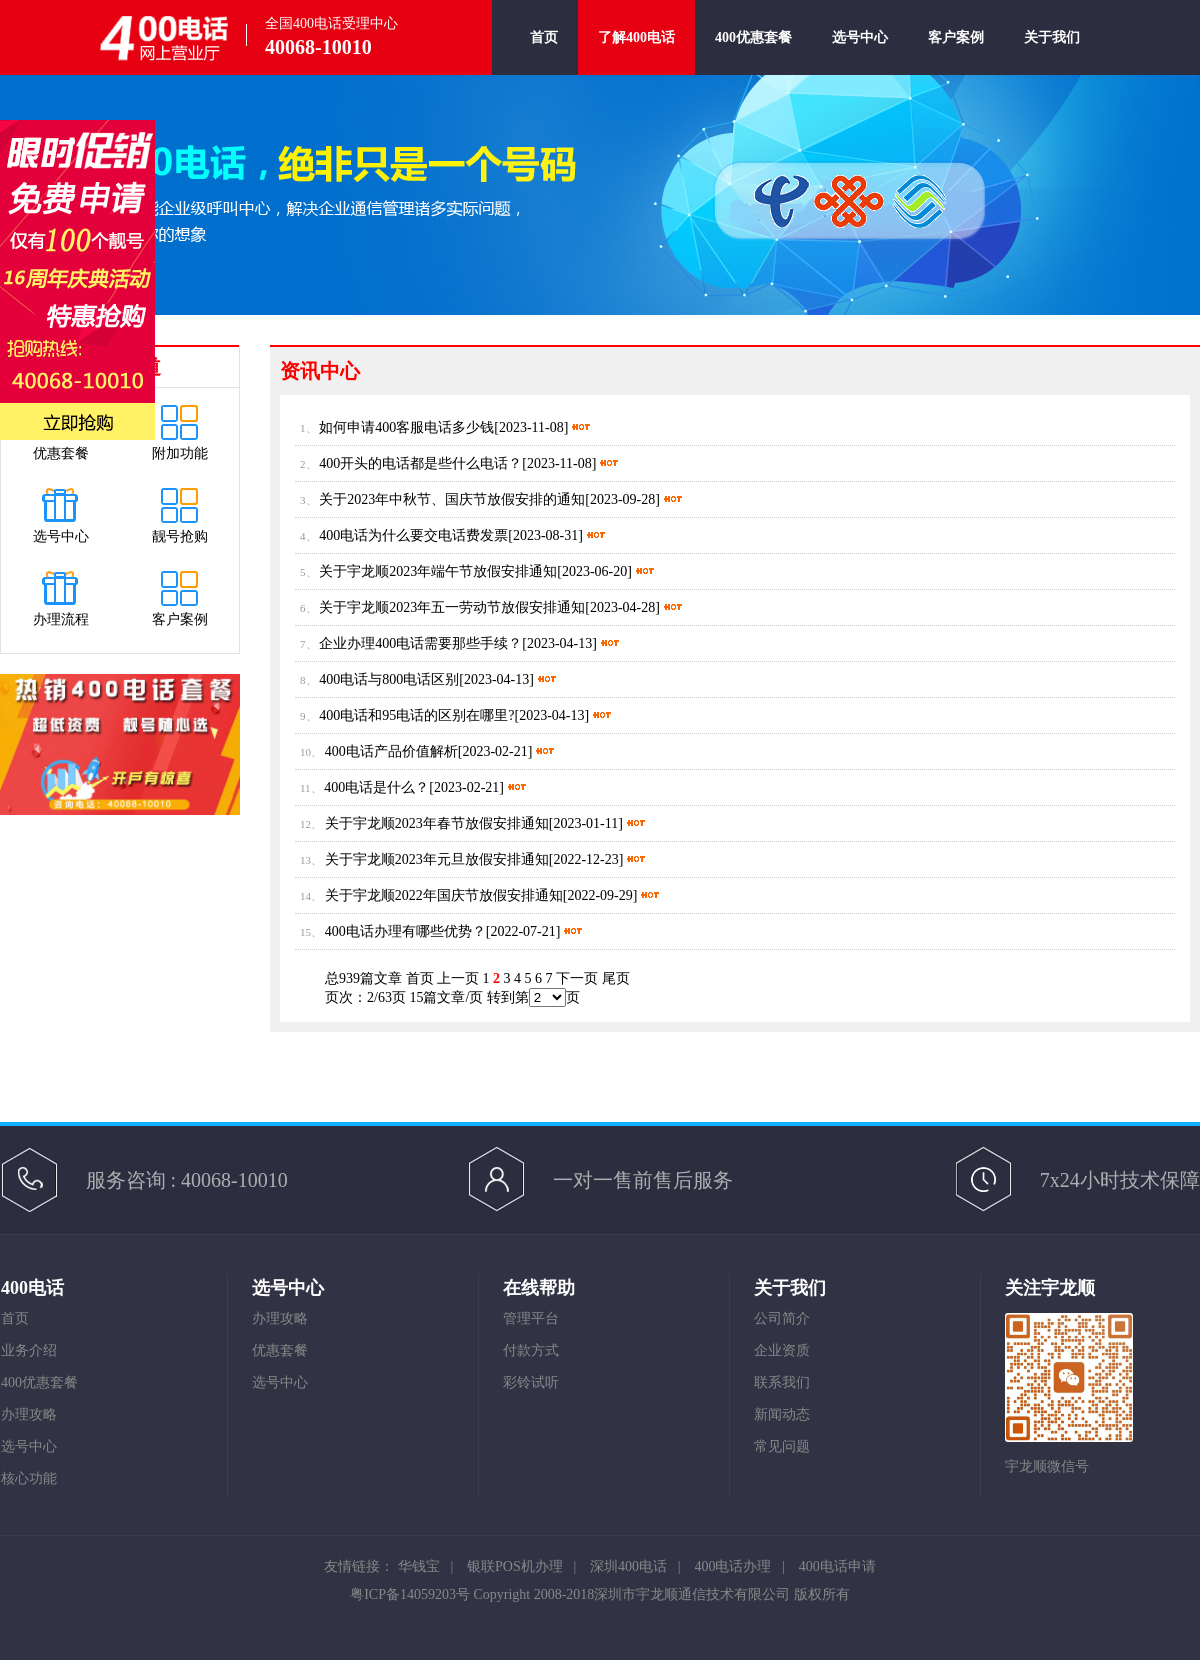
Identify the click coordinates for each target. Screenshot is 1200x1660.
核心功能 (29, 1478)
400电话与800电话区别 (389, 679)
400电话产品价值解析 (391, 751)
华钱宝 (419, 1566)
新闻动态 (782, 1414)
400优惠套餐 (753, 52)
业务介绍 (29, 1350)
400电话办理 (732, 1566)
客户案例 (956, 52)
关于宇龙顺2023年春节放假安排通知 (437, 823)
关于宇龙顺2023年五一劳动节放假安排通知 (452, 607)
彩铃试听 (531, 1382)
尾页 (616, 978)
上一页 (458, 978)
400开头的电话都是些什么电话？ (420, 463)
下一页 (577, 978)
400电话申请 (837, 1566)
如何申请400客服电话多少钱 (406, 427)
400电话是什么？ (376, 787)
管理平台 (531, 1318)
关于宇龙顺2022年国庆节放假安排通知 (444, 895)
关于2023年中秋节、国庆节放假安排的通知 (452, 499)
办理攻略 (29, 1414)
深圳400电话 (628, 1566)
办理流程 (61, 619)
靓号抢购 (180, 536)
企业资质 (782, 1350)
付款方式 (531, 1350)
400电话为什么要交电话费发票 (413, 535)
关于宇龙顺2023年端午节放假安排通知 (438, 571)
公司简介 (782, 1318)
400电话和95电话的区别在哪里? (416, 715)
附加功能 (180, 453)
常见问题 (782, 1446)
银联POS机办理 (515, 1566)
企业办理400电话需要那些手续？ (420, 643)
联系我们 (782, 1382)
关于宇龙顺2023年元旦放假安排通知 (437, 859)
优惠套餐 (61, 453)
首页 (544, 52)
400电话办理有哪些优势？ (405, 931)
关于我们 (1052, 52)
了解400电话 (636, 37)
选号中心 (860, 52)
